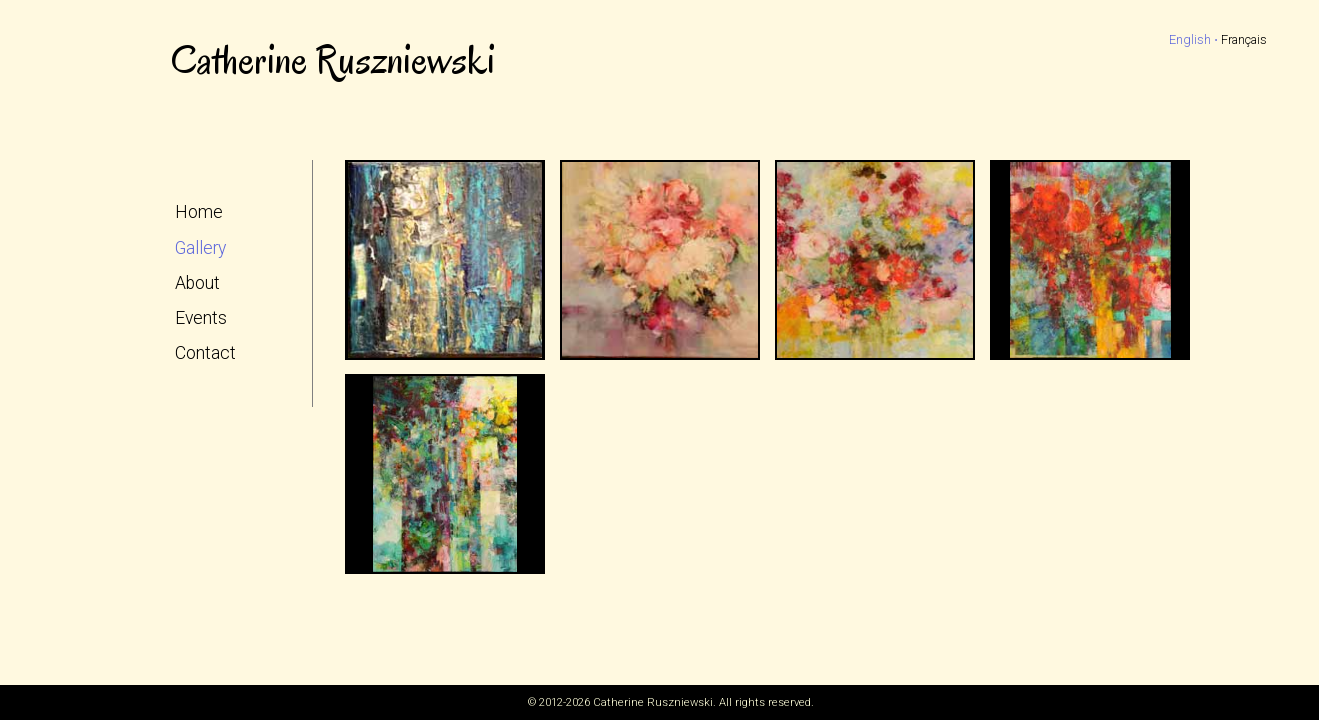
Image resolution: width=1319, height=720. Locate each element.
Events (201, 318)
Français (1244, 39)
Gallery (200, 248)
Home (199, 212)
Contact (205, 353)
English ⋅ (1193, 39)
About (197, 283)
